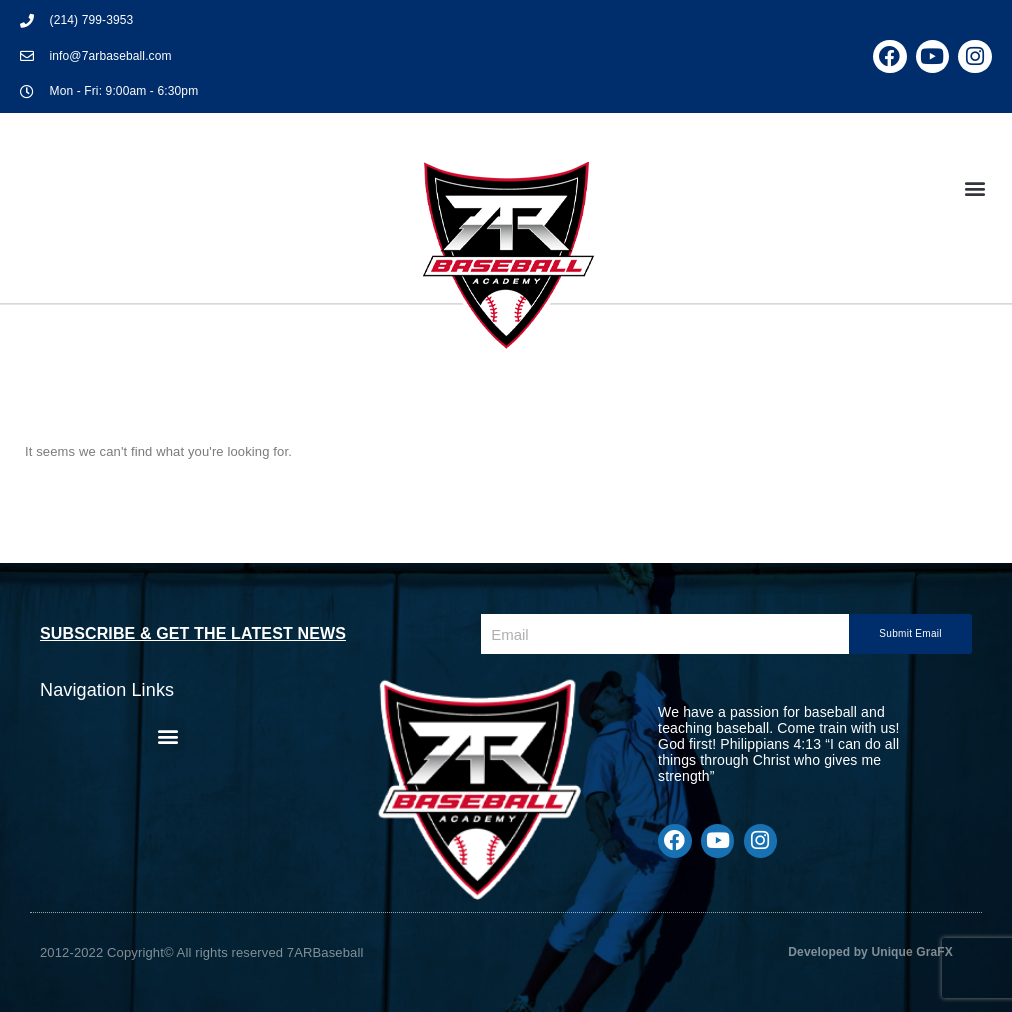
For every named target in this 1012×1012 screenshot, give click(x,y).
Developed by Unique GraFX (870, 952)
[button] (975, 187)
